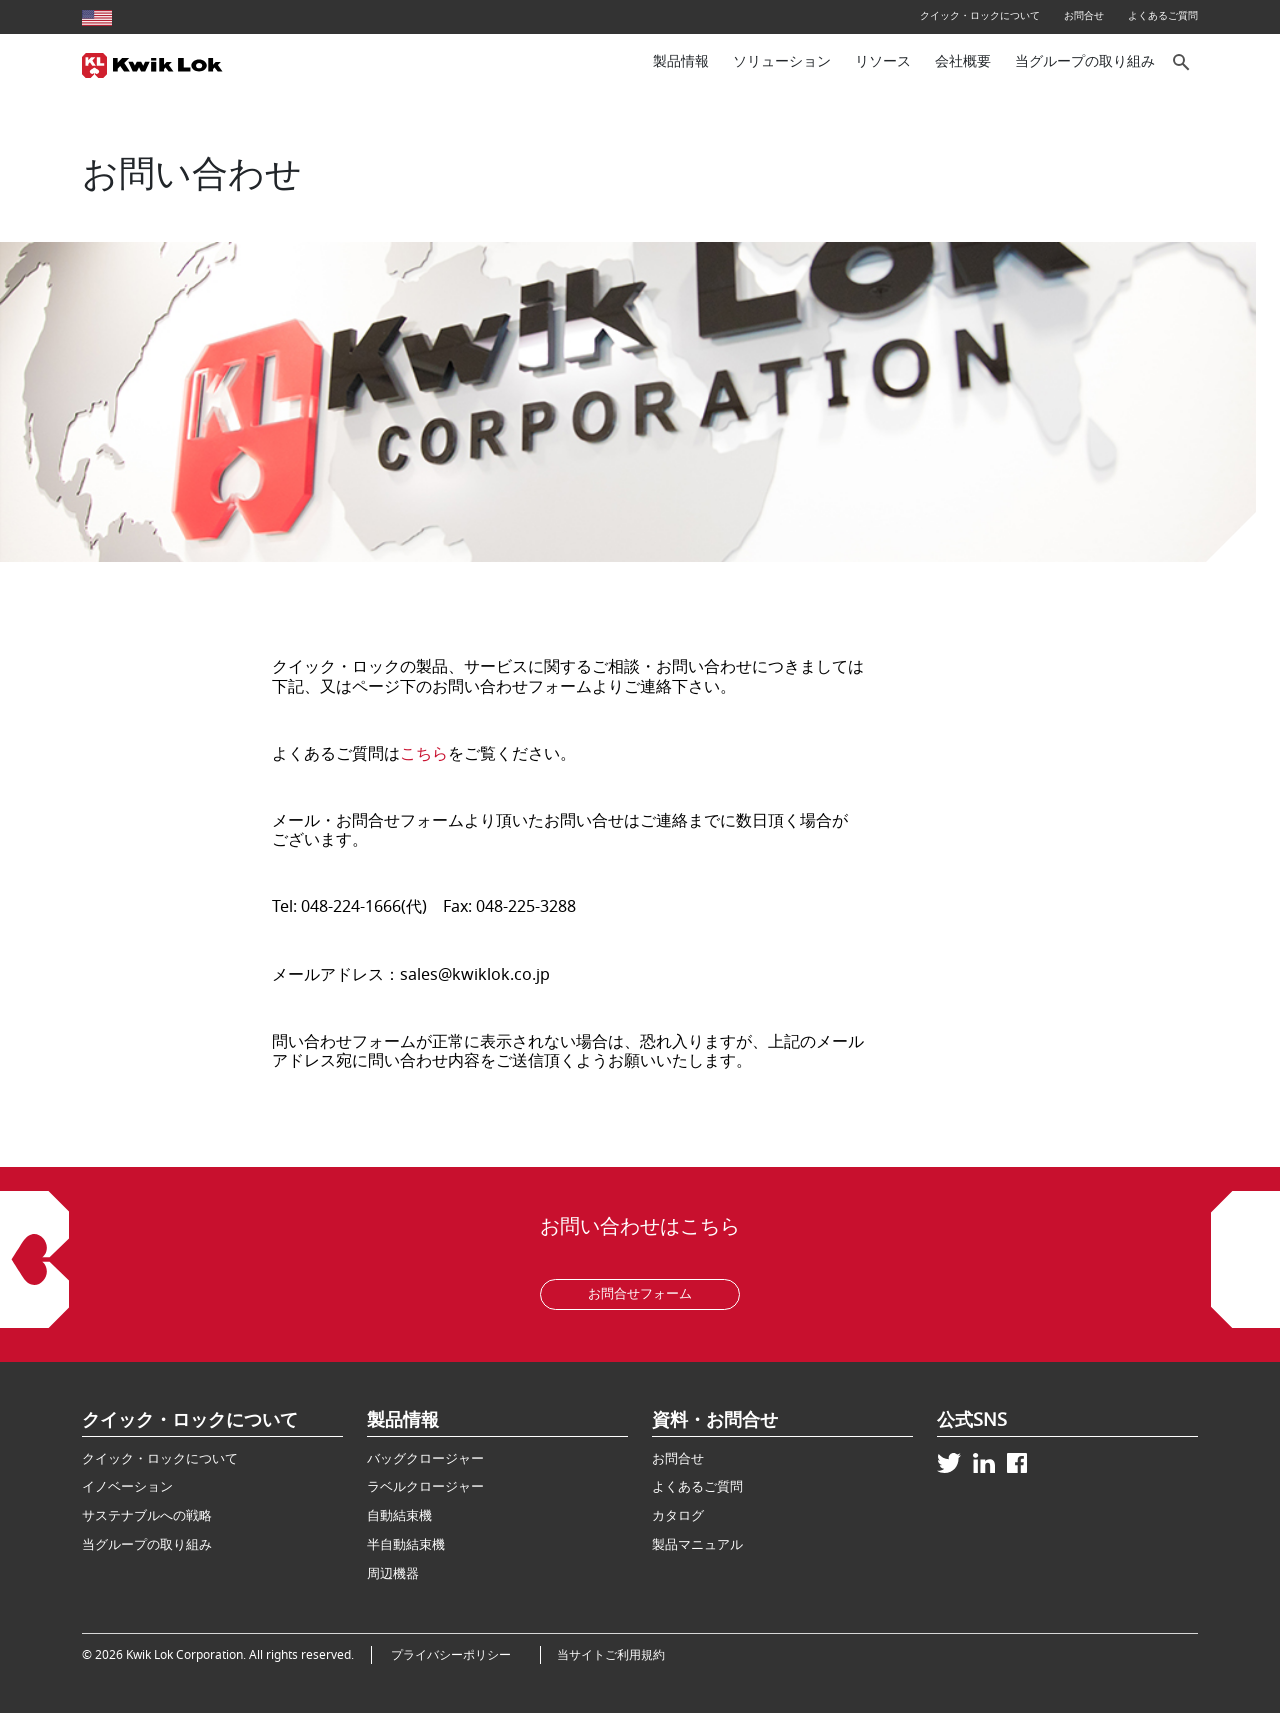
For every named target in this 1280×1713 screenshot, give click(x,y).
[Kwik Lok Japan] (152, 63)
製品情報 (681, 61)
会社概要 (963, 61)
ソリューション (782, 61)
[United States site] (97, 15)
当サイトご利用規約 (611, 1655)
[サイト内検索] (1182, 62)
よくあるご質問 (1163, 15)
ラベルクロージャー (425, 1486)
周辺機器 (393, 1573)
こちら (424, 754)
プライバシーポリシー (457, 1655)
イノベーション (127, 1486)
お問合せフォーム (640, 1293)
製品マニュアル (697, 1544)
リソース (883, 61)
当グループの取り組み (1085, 61)
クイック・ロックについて (980, 15)
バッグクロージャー (425, 1458)
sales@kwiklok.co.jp (475, 975)
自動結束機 (399, 1515)
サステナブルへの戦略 (147, 1515)
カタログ (678, 1515)
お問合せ (1084, 15)
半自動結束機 (406, 1544)
